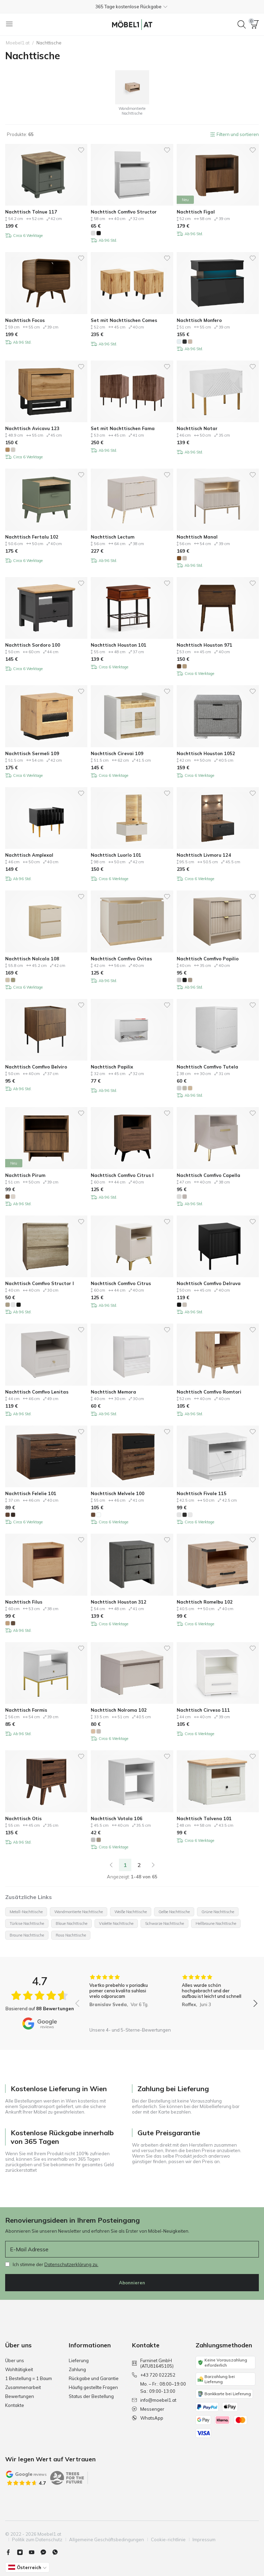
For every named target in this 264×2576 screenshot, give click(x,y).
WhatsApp (147, 2418)
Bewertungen (19, 2396)
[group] (120, 1999)
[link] (111, 1865)
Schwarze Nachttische (164, 1923)
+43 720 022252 (153, 2375)
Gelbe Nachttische (174, 1911)
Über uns (14, 2360)
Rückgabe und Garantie (94, 2378)
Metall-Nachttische (26, 1911)
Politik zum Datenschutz (37, 2539)
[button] (132, 6)
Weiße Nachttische (130, 1911)
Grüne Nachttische (217, 1911)
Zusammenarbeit (23, 2387)
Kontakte (14, 2405)
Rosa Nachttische (71, 1935)
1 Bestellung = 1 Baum (28, 2378)
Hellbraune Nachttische (216, 1923)
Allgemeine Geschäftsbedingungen (106, 2539)
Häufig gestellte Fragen (93, 2387)
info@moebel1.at (154, 2400)
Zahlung (77, 2369)
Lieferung (79, 2360)
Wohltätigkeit (19, 2369)
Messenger (148, 2409)
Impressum (204, 2539)
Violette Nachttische (116, 1923)
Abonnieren (132, 2282)
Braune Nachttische (27, 1935)
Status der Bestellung (91, 2396)
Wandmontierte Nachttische (78, 1911)
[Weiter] (153, 1865)
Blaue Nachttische (71, 1923)
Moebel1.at (18, 42)
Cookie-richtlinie (168, 2539)
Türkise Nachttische (27, 1923)
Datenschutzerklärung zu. (71, 2264)
